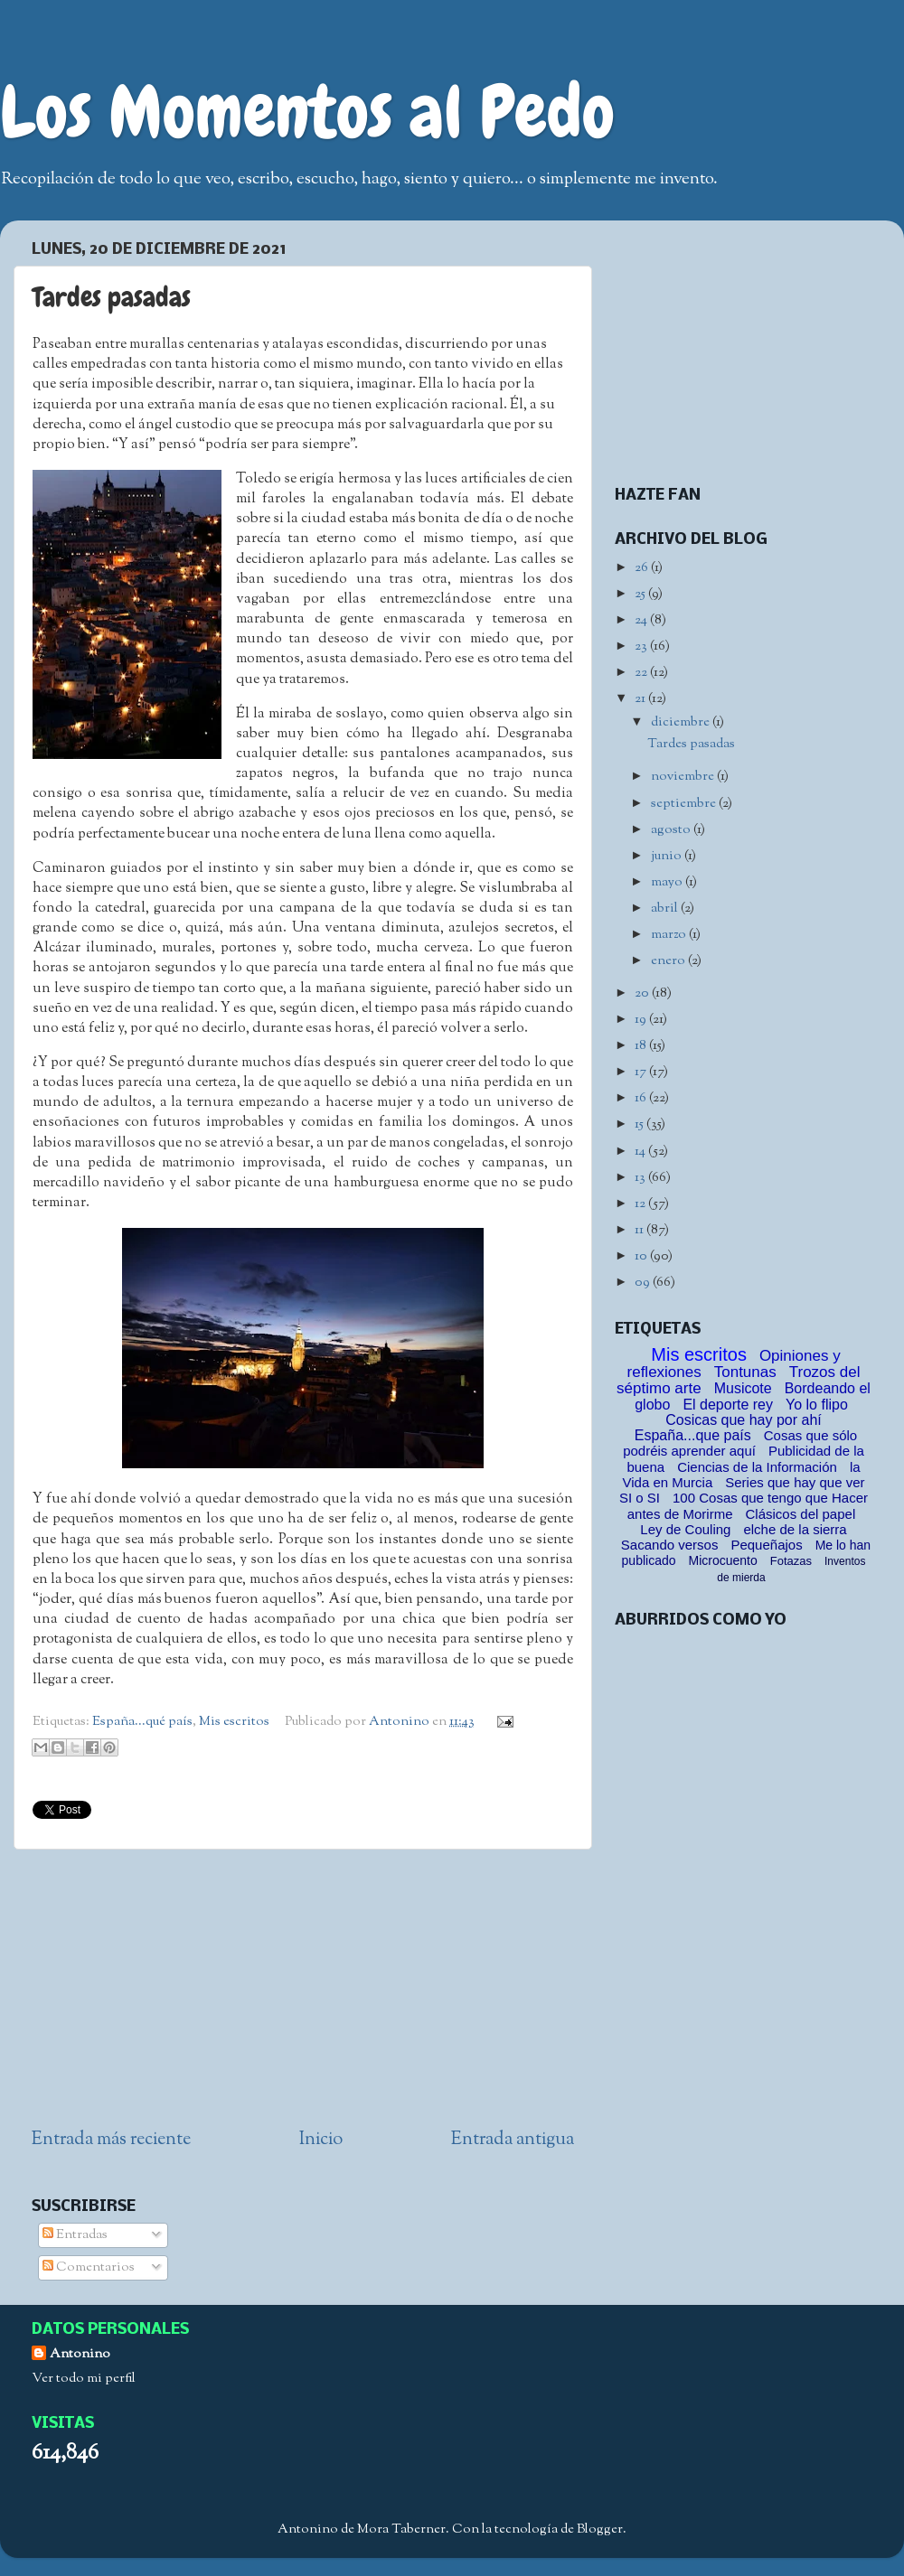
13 (641, 1177)
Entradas (75, 2234)
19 (642, 1019)
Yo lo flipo (817, 1404)
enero (669, 960)
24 (642, 620)
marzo (670, 934)
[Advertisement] (302, 1989)
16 (642, 1098)
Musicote (743, 1388)
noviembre (684, 776)
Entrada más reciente (111, 2140)
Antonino (400, 1721)
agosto (672, 829)
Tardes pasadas (691, 744)
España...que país (693, 1435)
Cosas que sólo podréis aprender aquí (740, 1443)
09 (644, 1282)
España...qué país (142, 1721)
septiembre (685, 803)
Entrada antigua (512, 2140)
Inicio (321, 2140)
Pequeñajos (766, 1544)
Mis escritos (234, 1721)
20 (643, 993)
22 (642, 672)
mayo (668, 882)
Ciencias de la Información (757, 1467)
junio (667, 856)
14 (641, 1151)
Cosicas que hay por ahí (743, 1420)
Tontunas (745, 1372)
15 (640, 1124)
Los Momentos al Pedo (307, 112)
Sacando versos (670, 1544)
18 (642, 1045)
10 (642, 1256)
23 (642, 646)
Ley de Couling (685, 1529)
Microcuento (723, 1560)
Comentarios (88, 2267)
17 (642, 1072)
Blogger (600, 2529)
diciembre (681, 722)
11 (640, 1230)
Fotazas (791, 1561)
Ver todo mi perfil (84, 2378)
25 (641, 594)
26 (643, 567)
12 (641, 1203)
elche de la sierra (794, 1529)
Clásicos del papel (800, 1514)
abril (666, 908)
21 (641, 698)
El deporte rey (728, 1404)
